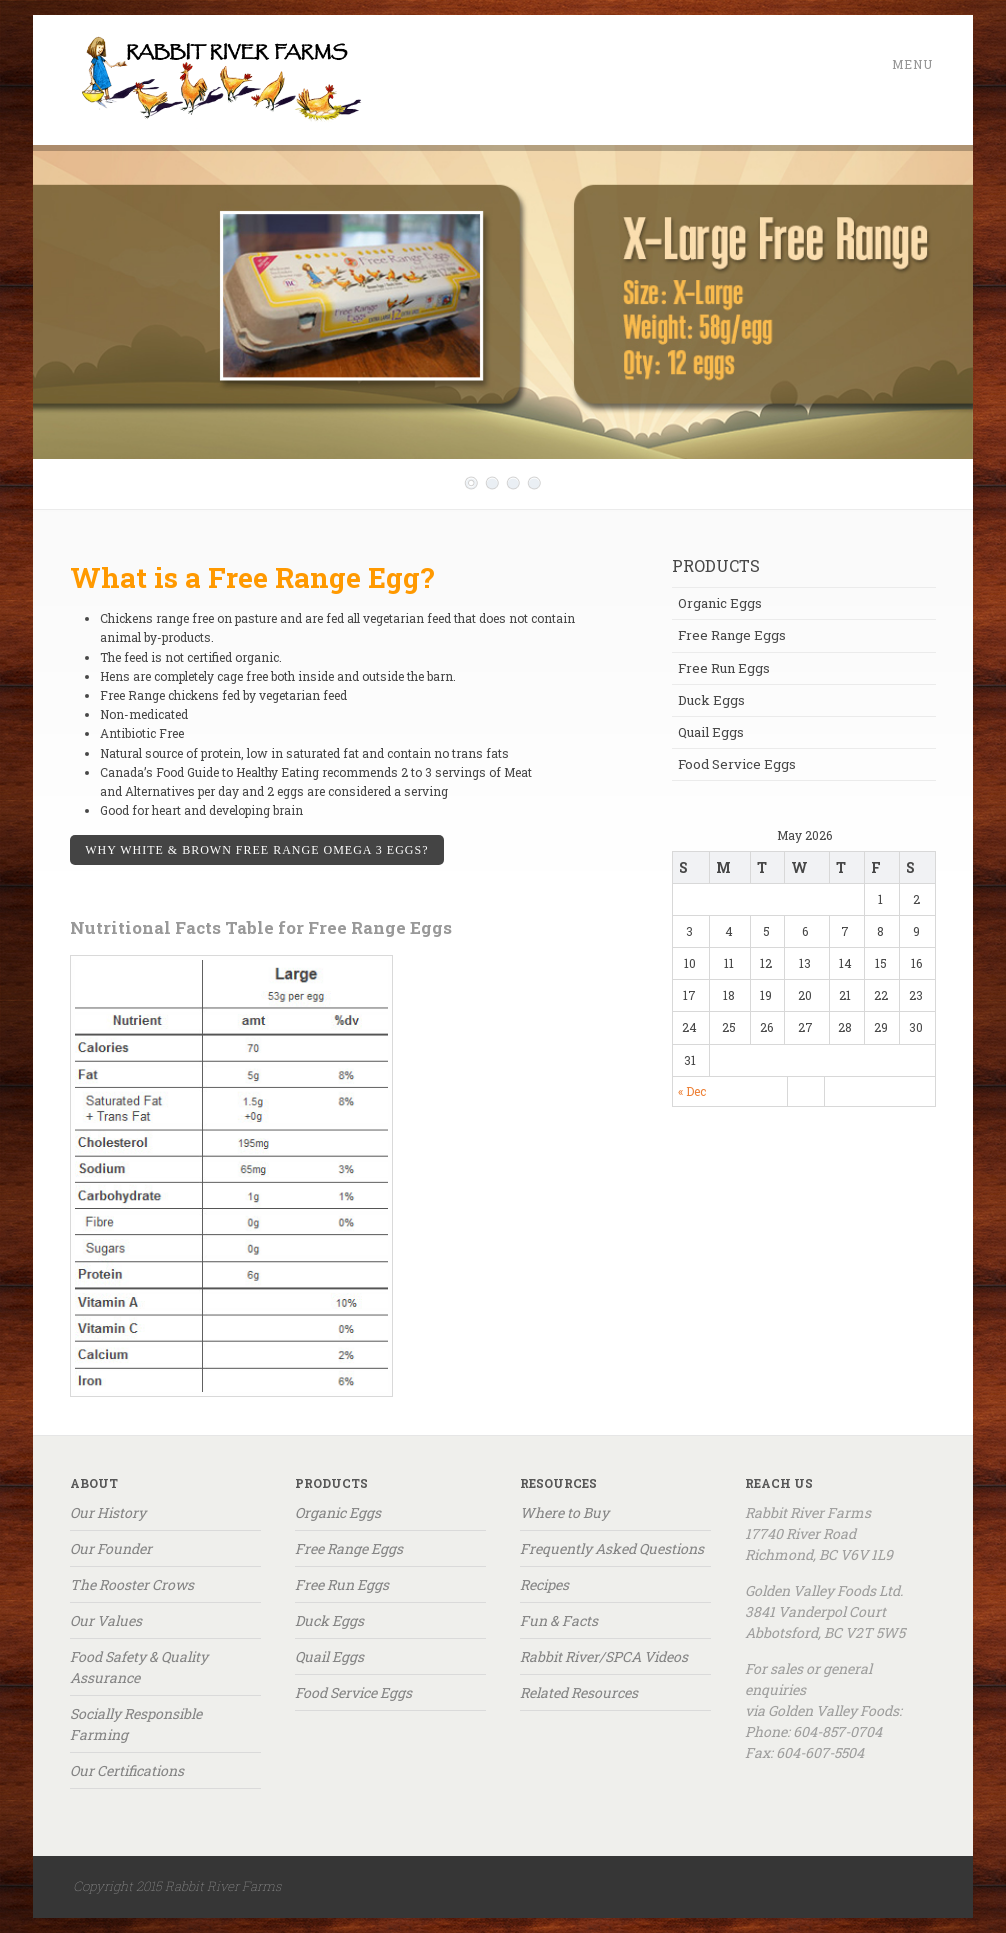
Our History (108, 1512)
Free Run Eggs (724, 668)
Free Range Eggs (732, 635)
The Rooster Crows (132, 1584)
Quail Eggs (711, 732)
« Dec (692, 1091)
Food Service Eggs (737, 764)
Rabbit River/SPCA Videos (604, 1656)
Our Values (106, 1620)
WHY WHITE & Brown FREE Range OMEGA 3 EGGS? (256, 850)
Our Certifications (127, 1770)
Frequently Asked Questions (612, 1548)
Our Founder (111, 1548)
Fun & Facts (559, 1620)
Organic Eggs (720, 603)
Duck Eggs (711, 700)
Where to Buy (564, 1512)
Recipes (544, 1584)
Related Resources (579, 1692)
